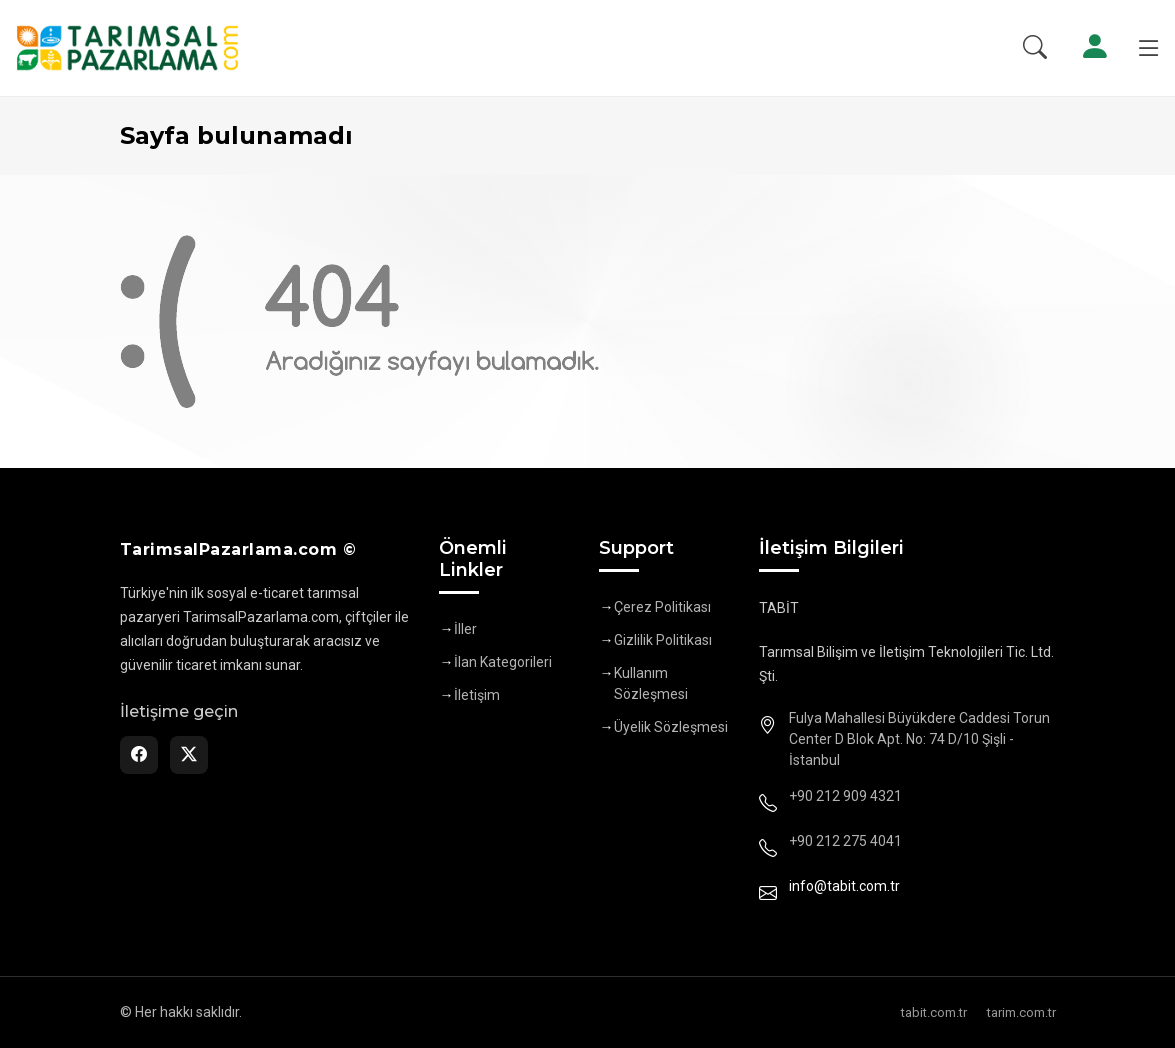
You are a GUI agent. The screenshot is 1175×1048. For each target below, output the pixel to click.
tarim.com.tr (1021, 1012)
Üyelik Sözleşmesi (671, 727)
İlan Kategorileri (503, 662)
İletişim (477, 695)
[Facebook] (139, 755)
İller (465, 629)
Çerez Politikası (662, 607)
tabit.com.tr (934, 1012)
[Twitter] (189, 755)
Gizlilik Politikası (663, 640)
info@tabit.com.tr (844, 886)
